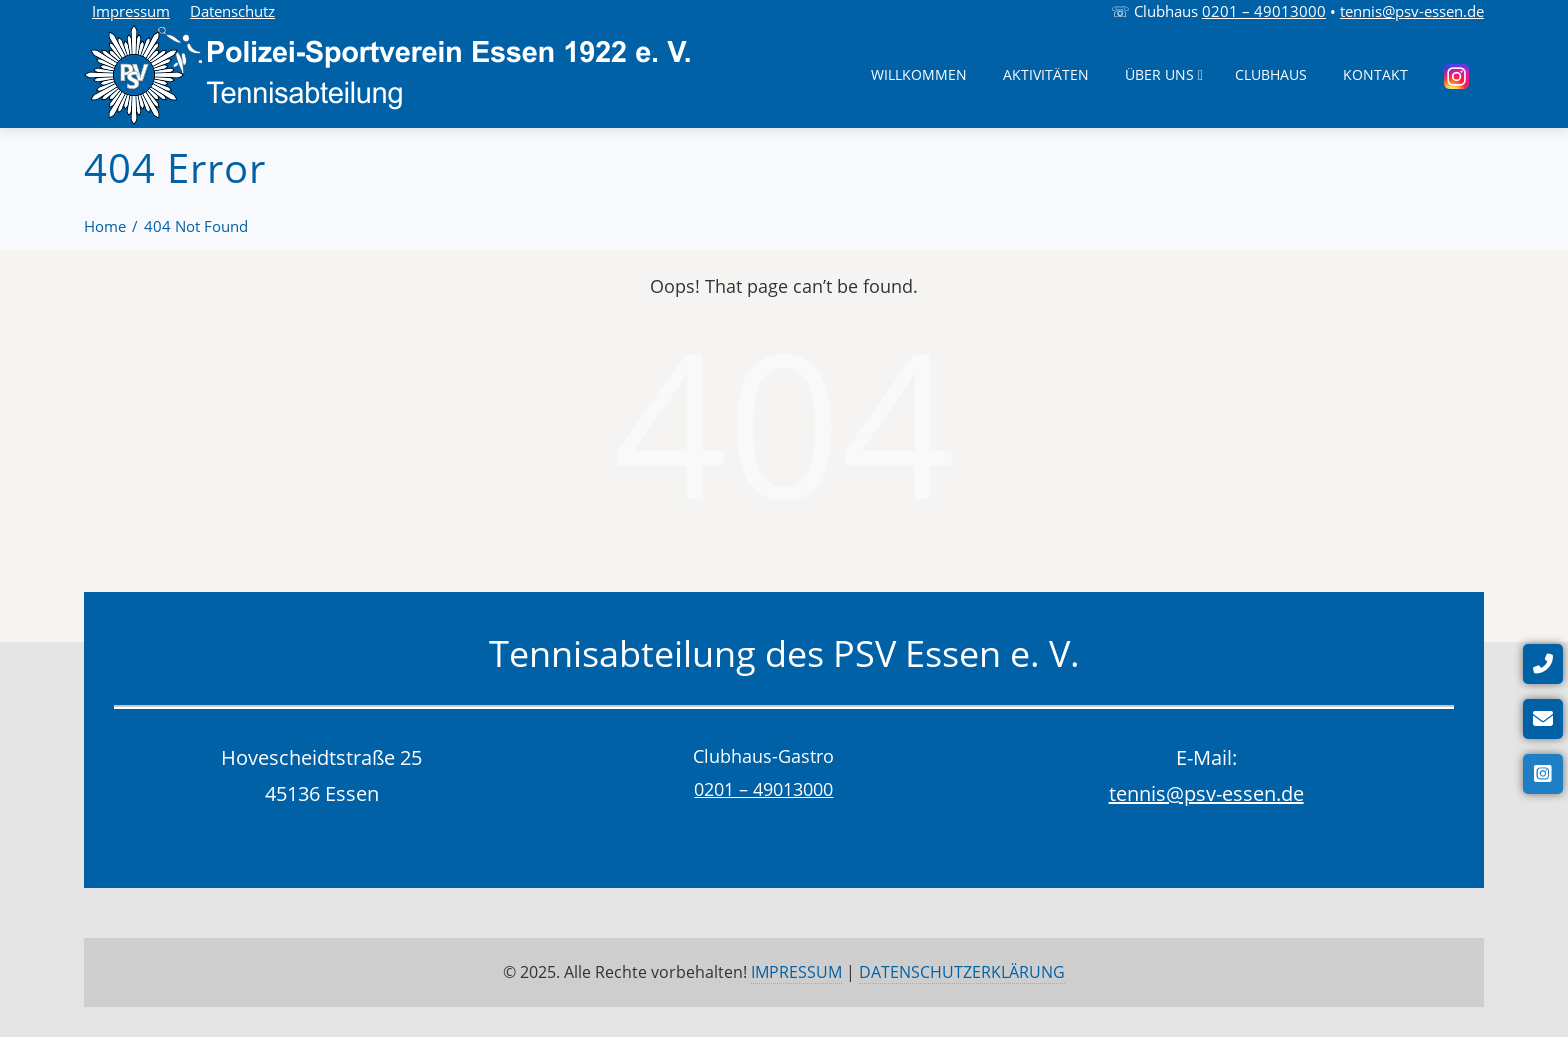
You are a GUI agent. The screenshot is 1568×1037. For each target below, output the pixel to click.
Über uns (1164, 74)
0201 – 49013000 (1264, 11)
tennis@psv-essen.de (1412, 11)
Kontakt (1375, 74)
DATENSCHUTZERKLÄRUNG (962, 972)
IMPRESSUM (796, 972)
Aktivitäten (1046, 74)
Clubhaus (1271, 74)
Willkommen (919, 74)
